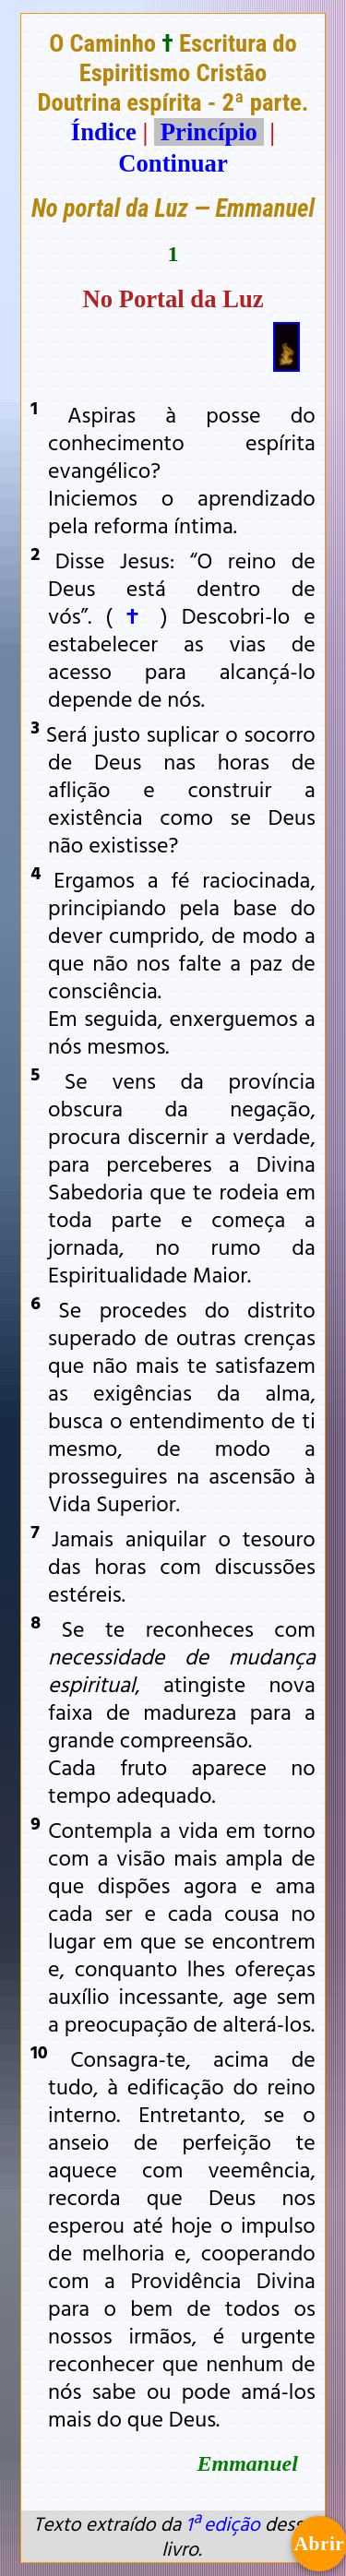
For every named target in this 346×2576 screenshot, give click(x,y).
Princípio (208, 132)
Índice (104, 132)
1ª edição (222, 2523)
